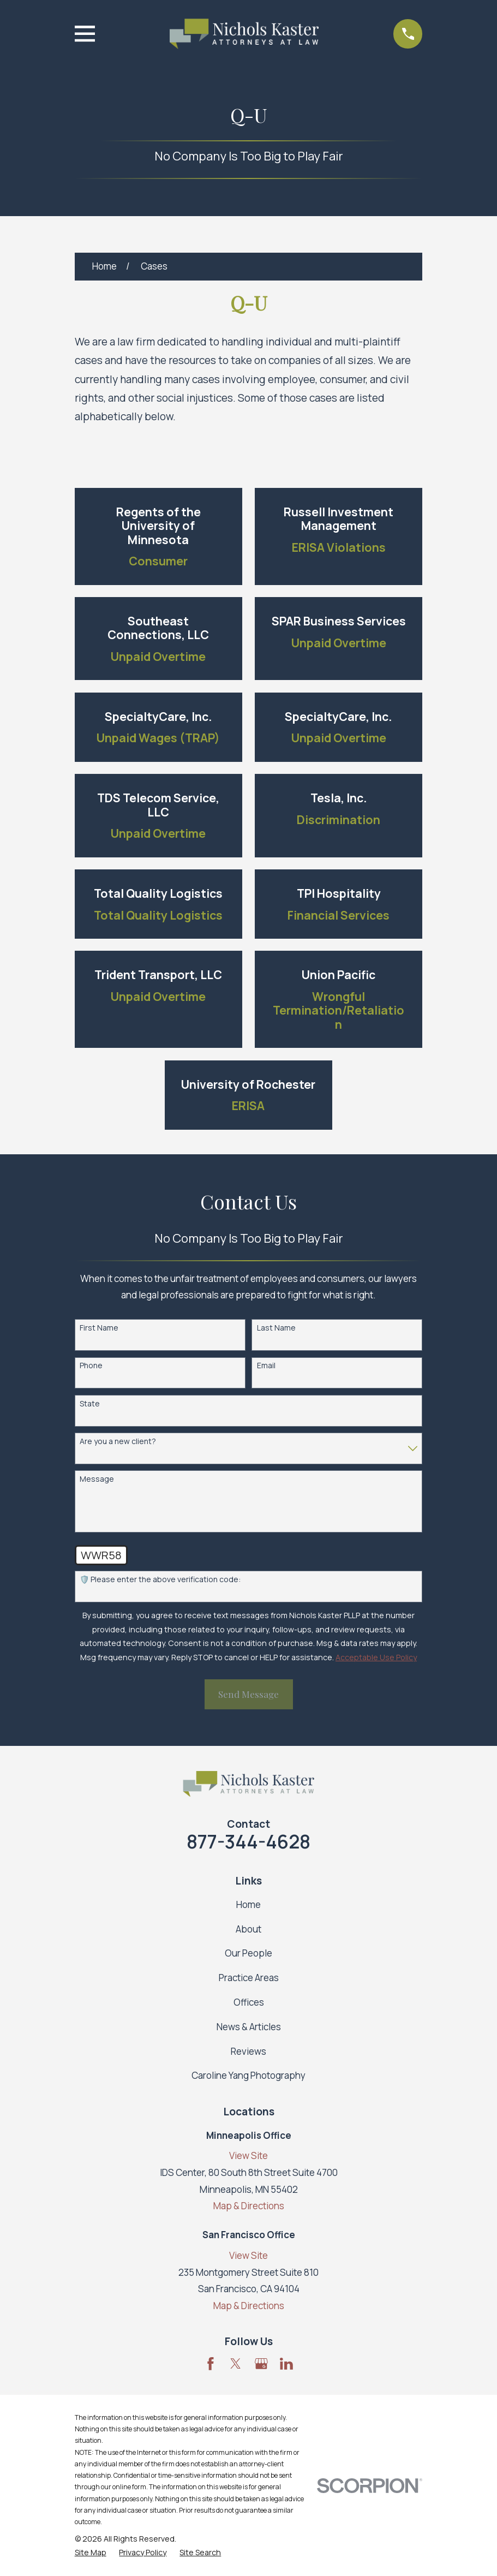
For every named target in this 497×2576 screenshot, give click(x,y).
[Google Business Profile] (261, 2363)
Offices (248, 2002)
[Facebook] (210, 2363)
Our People (248, 1953)
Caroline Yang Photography (248, 2075)
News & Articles (249, 2026)
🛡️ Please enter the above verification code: (160, 1579)
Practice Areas (249, 1977)
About (248, 1929)
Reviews (248, 2051)
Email (266, 1365)
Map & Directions (248, 2205)
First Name (99, 1328)
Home (248, 1904)
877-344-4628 (248, 1841)
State (90, 1404)
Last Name (276, 1328)
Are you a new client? (118, 1441)
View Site (248, 2155)
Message (97, 1479)
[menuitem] (90, 2552)
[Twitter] (235, 2363)
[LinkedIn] (286, 2363)
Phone (91, 1365)
